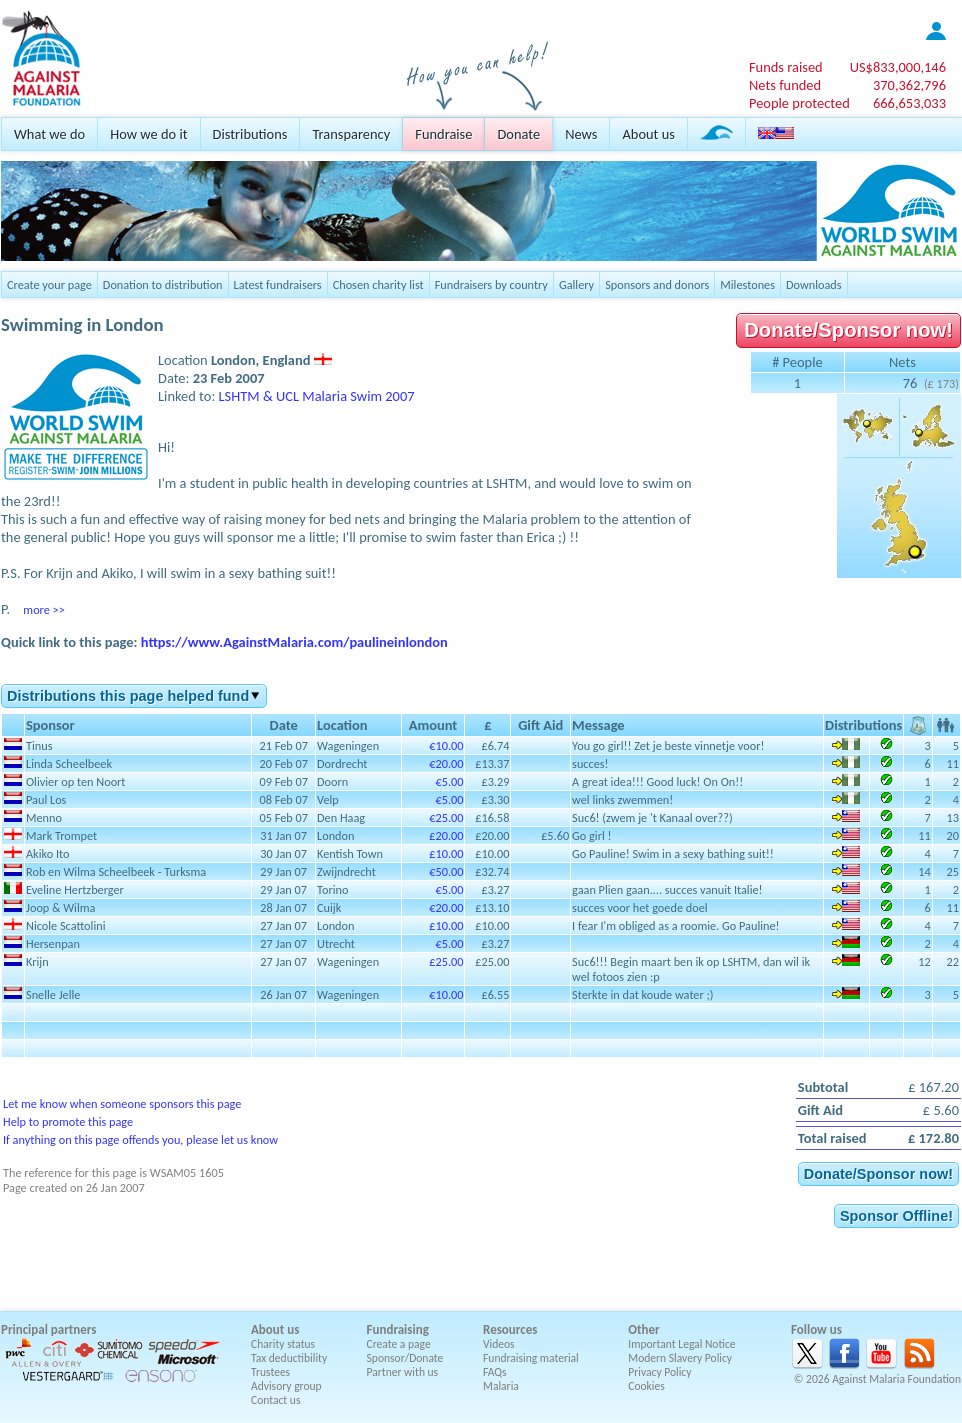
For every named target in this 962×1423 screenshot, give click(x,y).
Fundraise (443, 134)
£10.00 (446, 853)
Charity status (283, 1344)
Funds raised (786, 67)
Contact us (275, 1400)
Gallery (576, 284)
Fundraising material (531, 1358)
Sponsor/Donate (405, 1358)
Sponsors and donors (657, 284)
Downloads (814, 284)
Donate (518, 134)
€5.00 (449, 781)
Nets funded (785, 85)
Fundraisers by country (491, 284)
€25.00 (446, 817)
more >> (43, 609)
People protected (799, 103)
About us (648, 134)
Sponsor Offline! (896, 1216)
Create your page (49, 284)
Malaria (501, 1386)
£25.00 (446, 961)
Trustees (270, 1372)
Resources (510, 1329)
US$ (898, 67)
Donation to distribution (163, 284)
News (581, 134)
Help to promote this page (68, 1121)
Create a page (399, 1344)
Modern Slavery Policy (680, 1358)
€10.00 (446, 745)
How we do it (148, 134)
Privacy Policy (659, 1372)
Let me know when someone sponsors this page (122, 1103)
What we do (49, 134)
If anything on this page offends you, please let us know (140, 1139)
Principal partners (48, 1329)
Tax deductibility (289, 1358)
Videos (499, 1344)
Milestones (747, 284)
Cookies (646, 1386)
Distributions (250, 134)
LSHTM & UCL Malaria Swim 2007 (317, 396)
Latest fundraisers (278, 284)
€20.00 (446, 763)
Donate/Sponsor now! (848, 330)
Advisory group (286, 1386)
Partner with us (403, 1372)
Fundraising (398, 1329)
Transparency (351, 134)
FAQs (495, 1372)
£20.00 (446, 835)
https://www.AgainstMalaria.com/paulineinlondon (294, 642)
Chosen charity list (378, 284)
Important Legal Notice (681, 1344)
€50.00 (446, 871)
